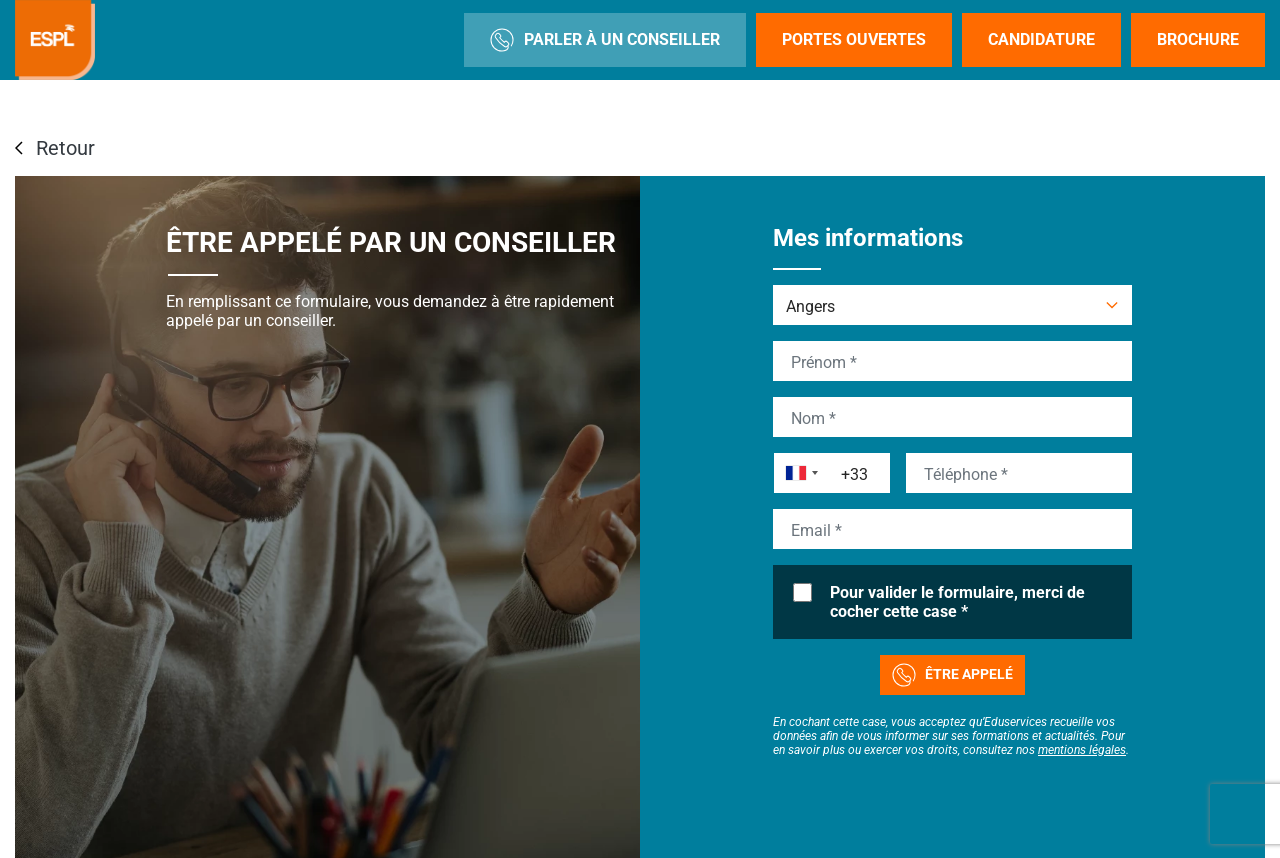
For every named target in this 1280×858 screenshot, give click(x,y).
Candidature (1041, 39)
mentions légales (1082, 750)
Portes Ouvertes (854, 39)
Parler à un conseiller (605, 40)
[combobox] (797, 473)
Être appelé (952, 675)
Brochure (1198, 39)
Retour (55, 148)
